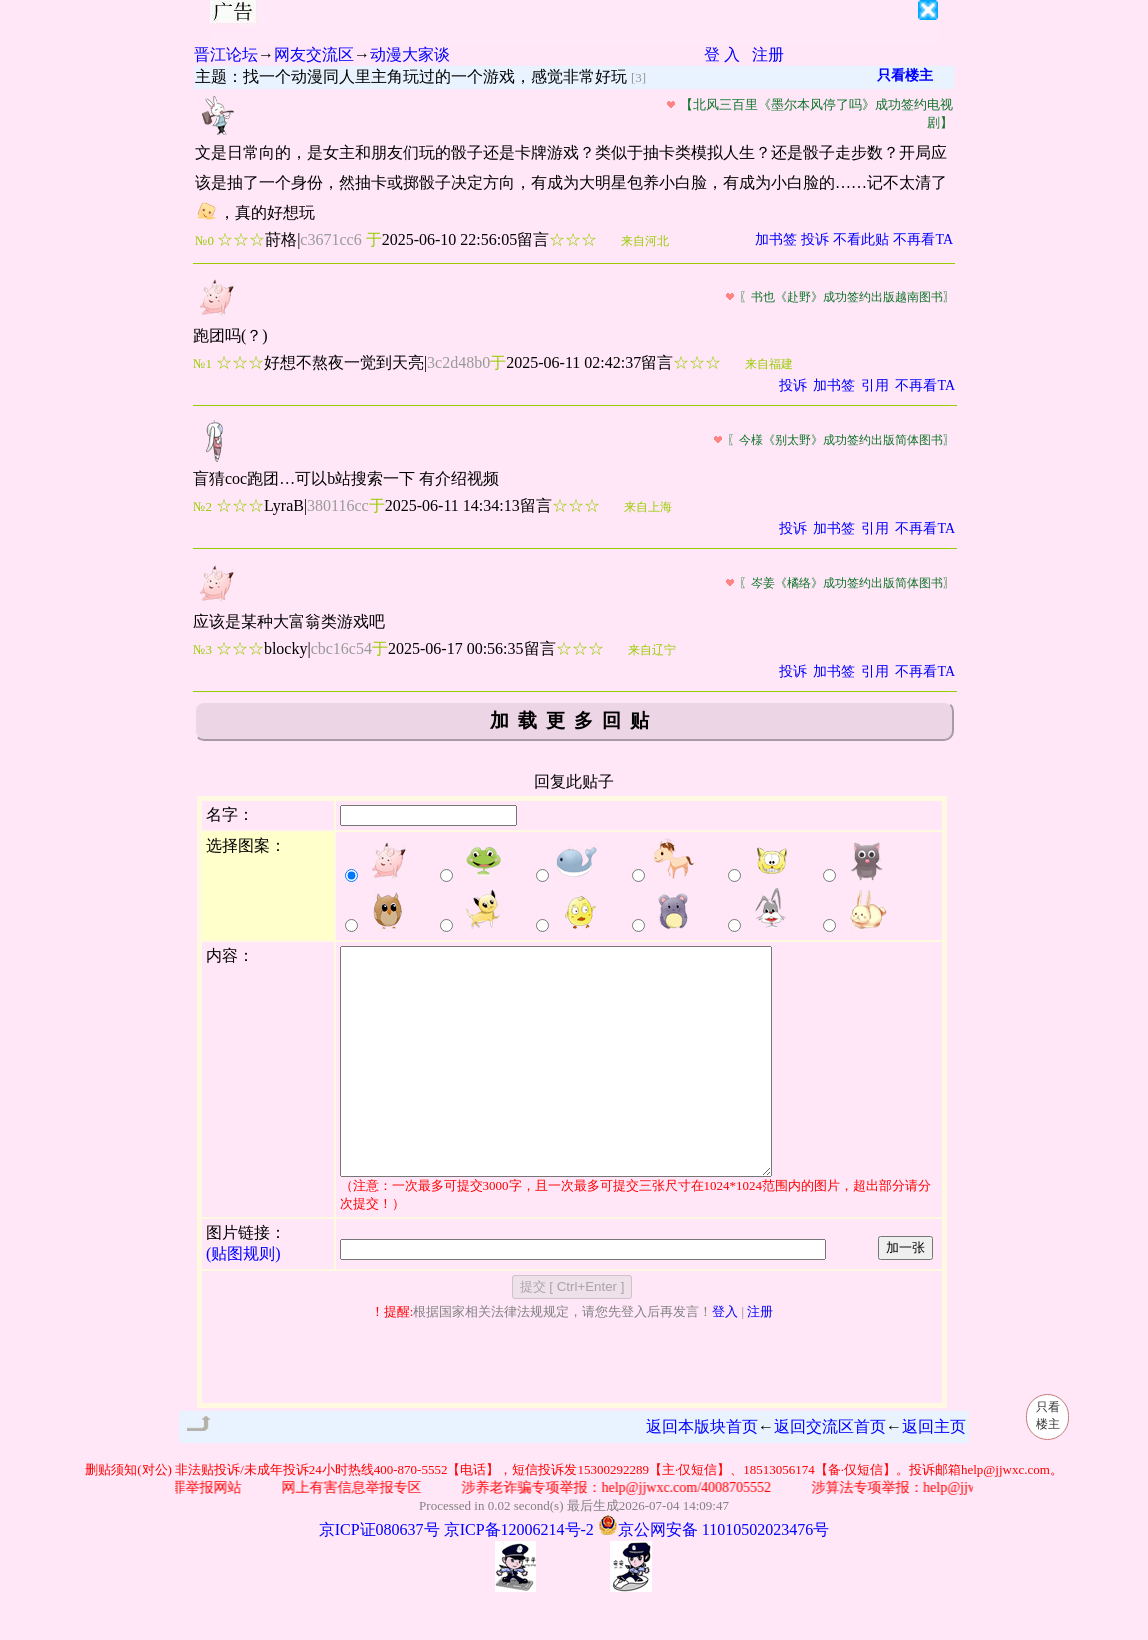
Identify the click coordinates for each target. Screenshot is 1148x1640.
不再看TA (923, 239)
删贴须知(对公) (128, 1514)
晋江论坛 (226, 54)
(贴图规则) (243, 1298)
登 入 (722, 54)
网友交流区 (314, 54)
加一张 (905, 1292)
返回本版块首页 (702, 1471)
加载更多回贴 (574, 720)
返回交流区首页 (830, 1471)
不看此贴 (861, 239)
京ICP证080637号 (379, 1574)
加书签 (776, 239)
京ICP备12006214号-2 (519, 1574)
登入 (725, 1356)
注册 (768, 54)
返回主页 (934, 1471)
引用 (875, 385)
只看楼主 (905, 75)
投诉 (815, 239)
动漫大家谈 (410, 54)
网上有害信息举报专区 (368, 1532)
